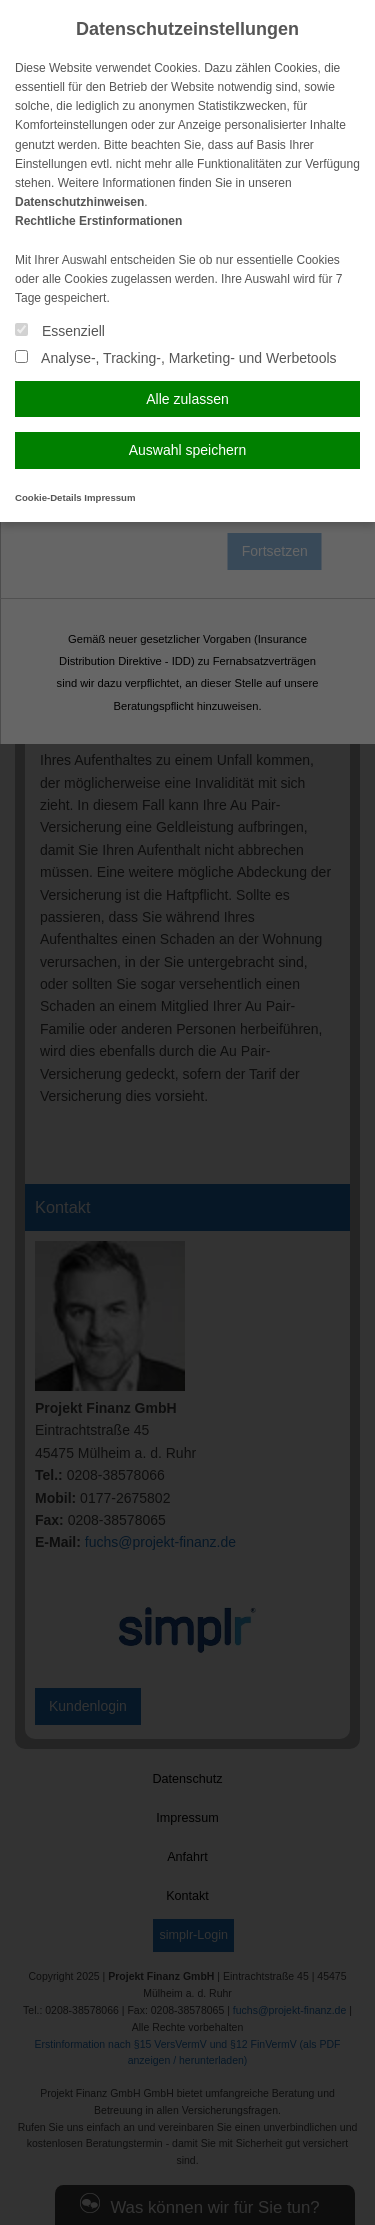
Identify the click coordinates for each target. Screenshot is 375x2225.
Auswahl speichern (188, 450)
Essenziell (60, 331)
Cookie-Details (48, 497)
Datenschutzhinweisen (79, 202)
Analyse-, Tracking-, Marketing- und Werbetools (176, 358)
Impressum (109, 497)
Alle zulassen (187, 399)
